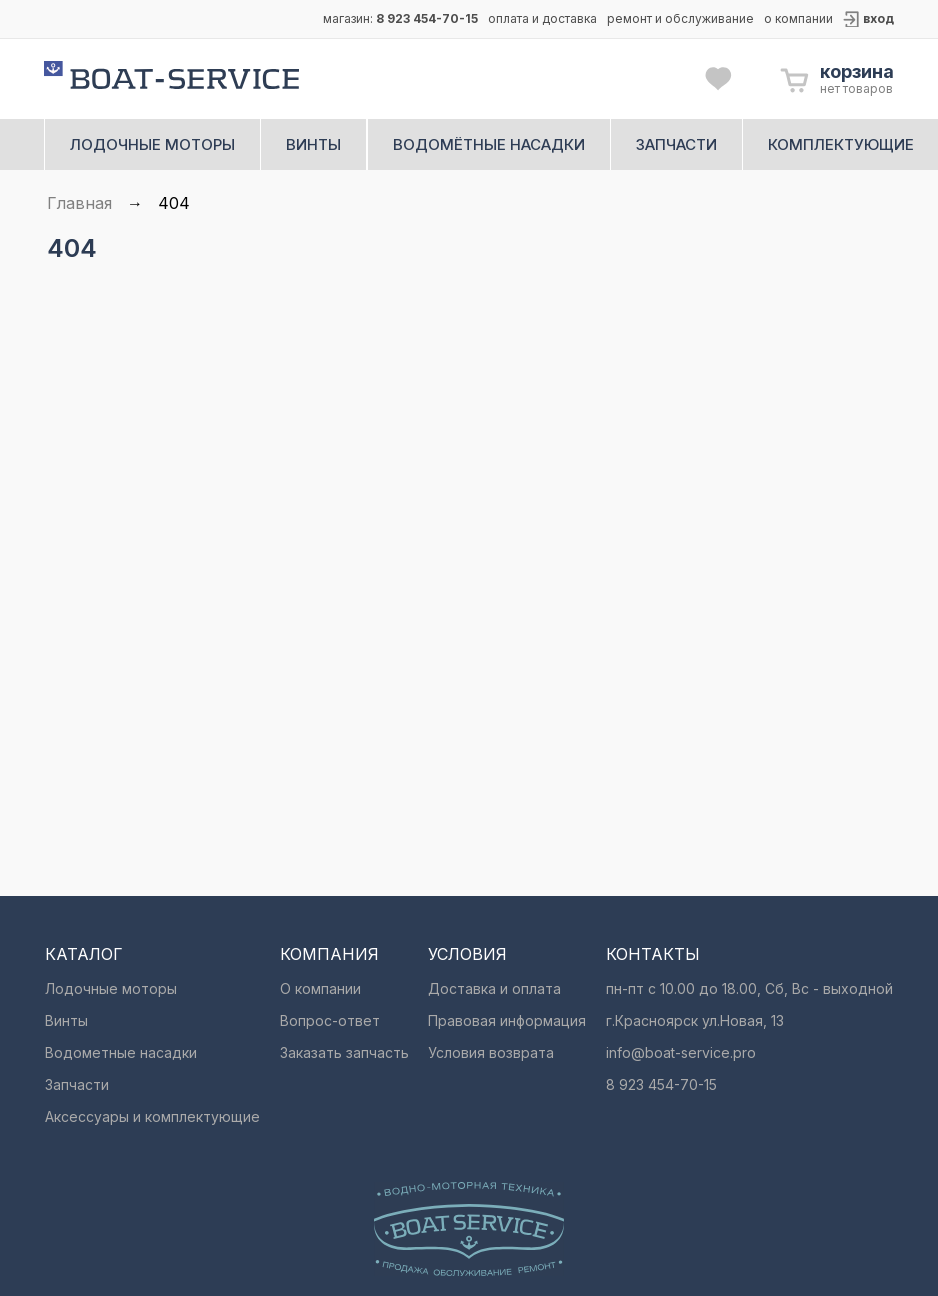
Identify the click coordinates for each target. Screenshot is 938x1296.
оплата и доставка (542, 18)
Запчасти (77, 1084)
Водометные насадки (121, 1052)
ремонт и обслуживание (680, 18)
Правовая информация (507, 1020)
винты (313, 144)
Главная (79, 203)
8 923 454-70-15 (427, 18)
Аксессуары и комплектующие (152, 1116)
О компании (320, 988)
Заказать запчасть (344, 1052)
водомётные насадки (489, 144)
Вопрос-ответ (330, 1020)
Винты (66, 1020)
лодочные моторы (152, 144)
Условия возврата (491, 1052)
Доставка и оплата (494, 988)
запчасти (676, 144)
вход (878, 18)
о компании (798, 18)
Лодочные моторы (111, 988)
